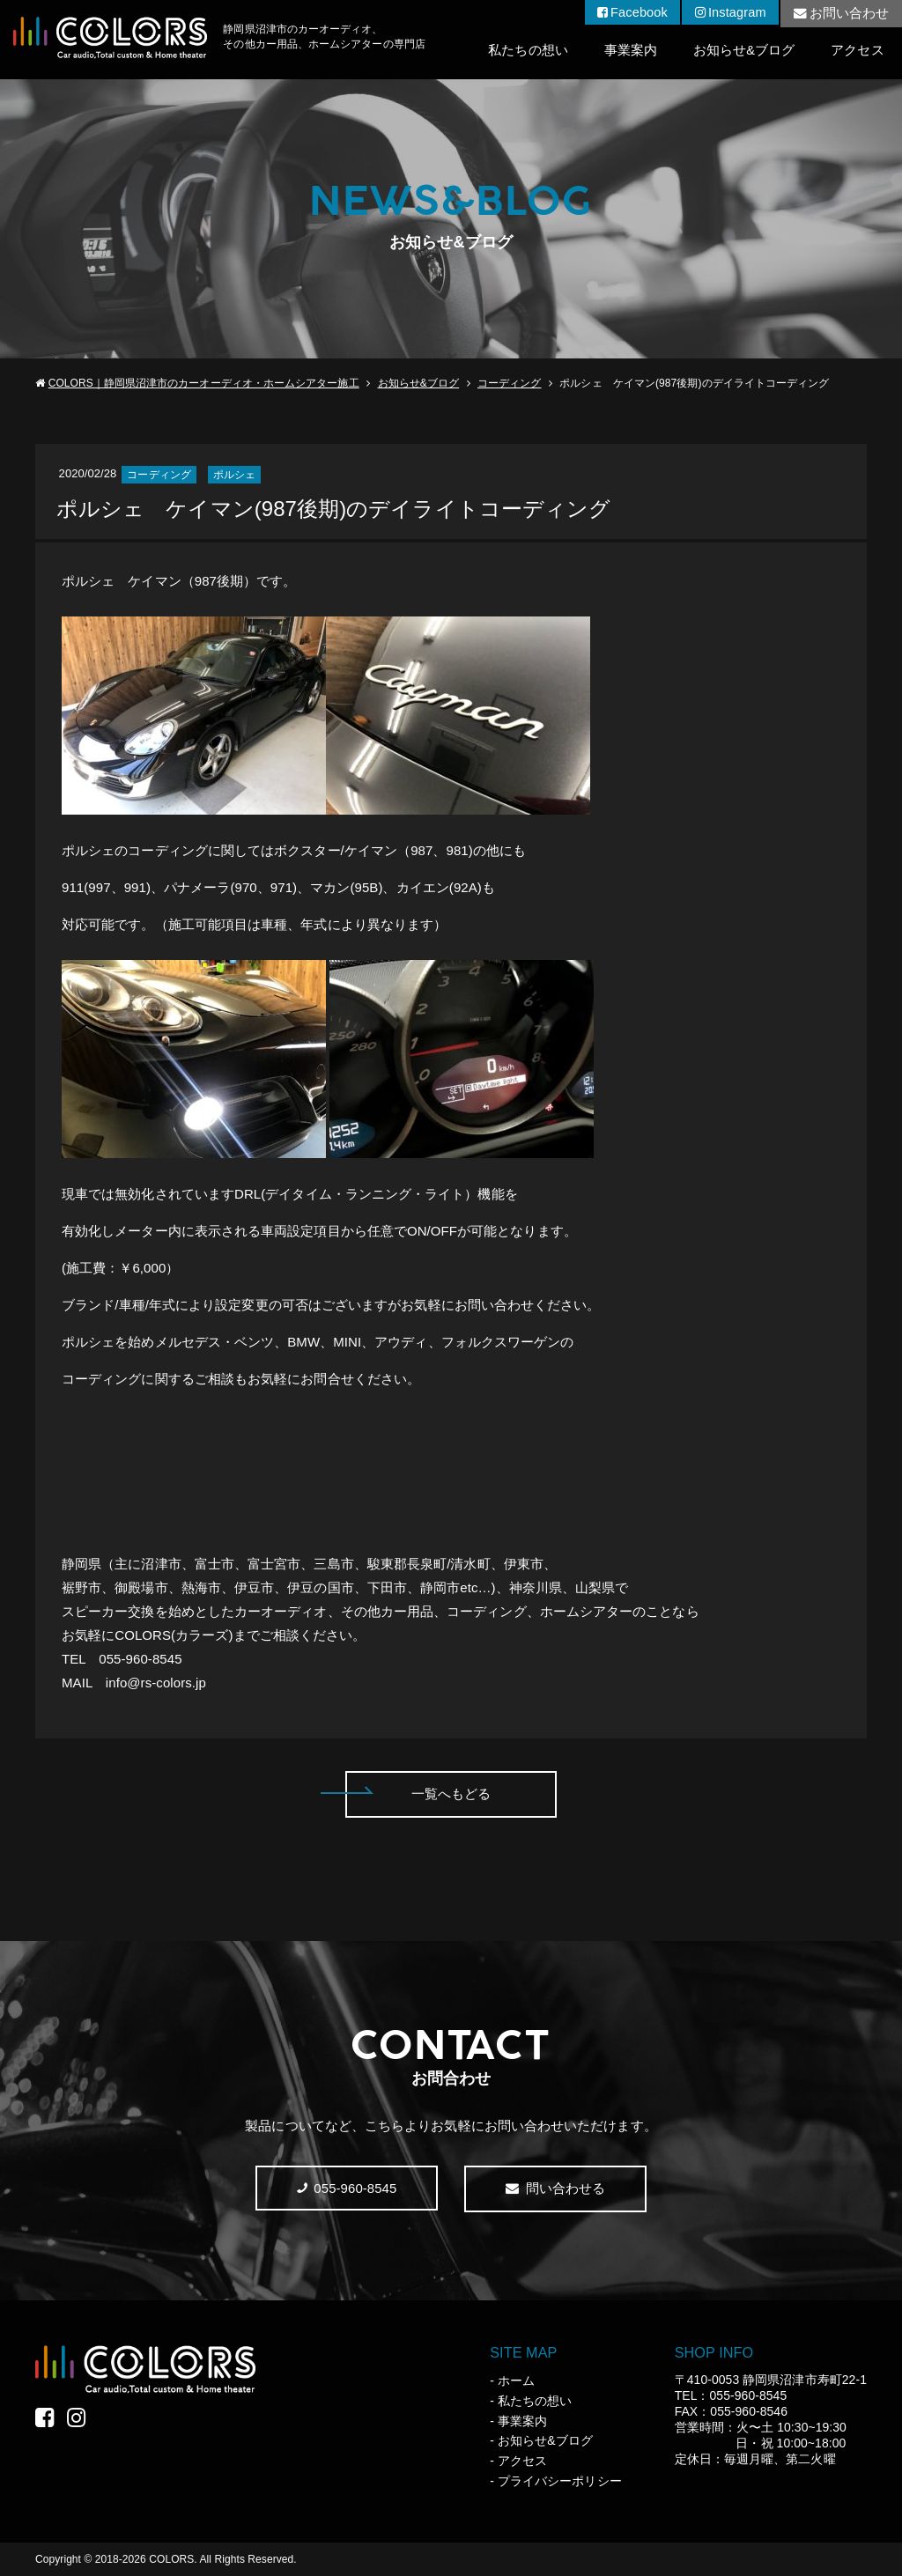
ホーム (516, 2380)
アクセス (857, 50)
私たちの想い (524, 50)
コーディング (509, 383)
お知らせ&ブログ (742, 50)
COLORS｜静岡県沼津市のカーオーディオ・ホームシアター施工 (203, 383)
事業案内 (628, 50)
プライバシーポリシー (560, 2481)
